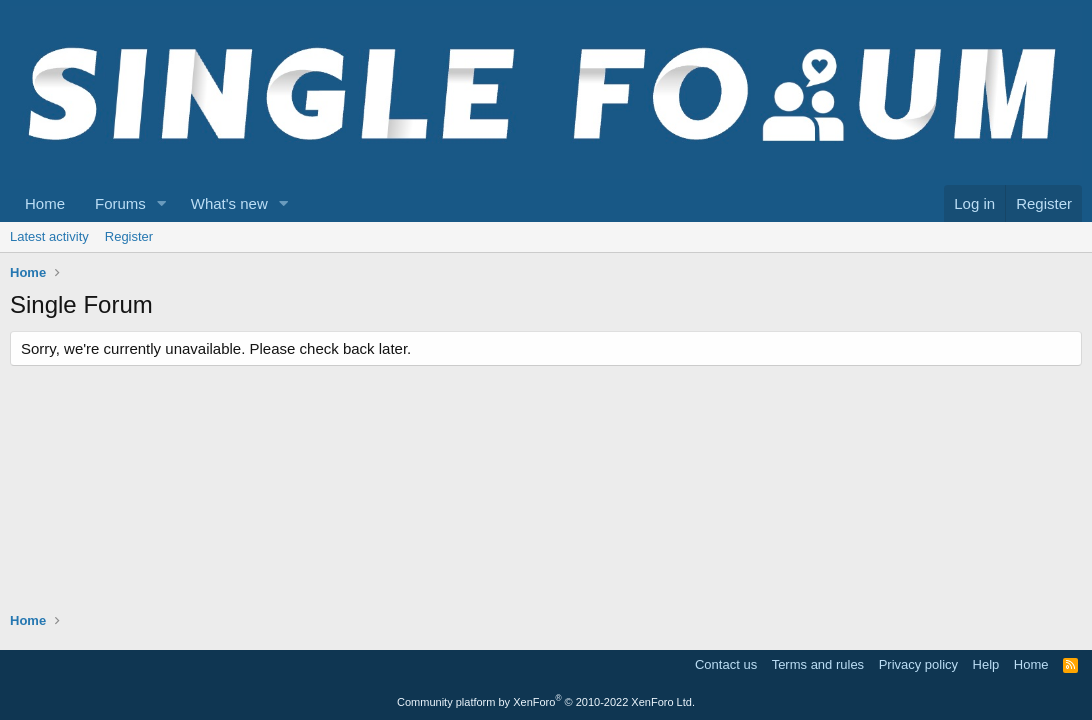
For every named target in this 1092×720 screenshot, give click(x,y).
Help (986, 664)
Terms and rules (818, 664)
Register (129, 236)
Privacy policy (918, 664)
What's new (229, 203)
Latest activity (49, 236)
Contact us (726, 664)
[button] (162, 203)
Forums (120, 203)
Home (45, 203)
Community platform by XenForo (546, 702)
